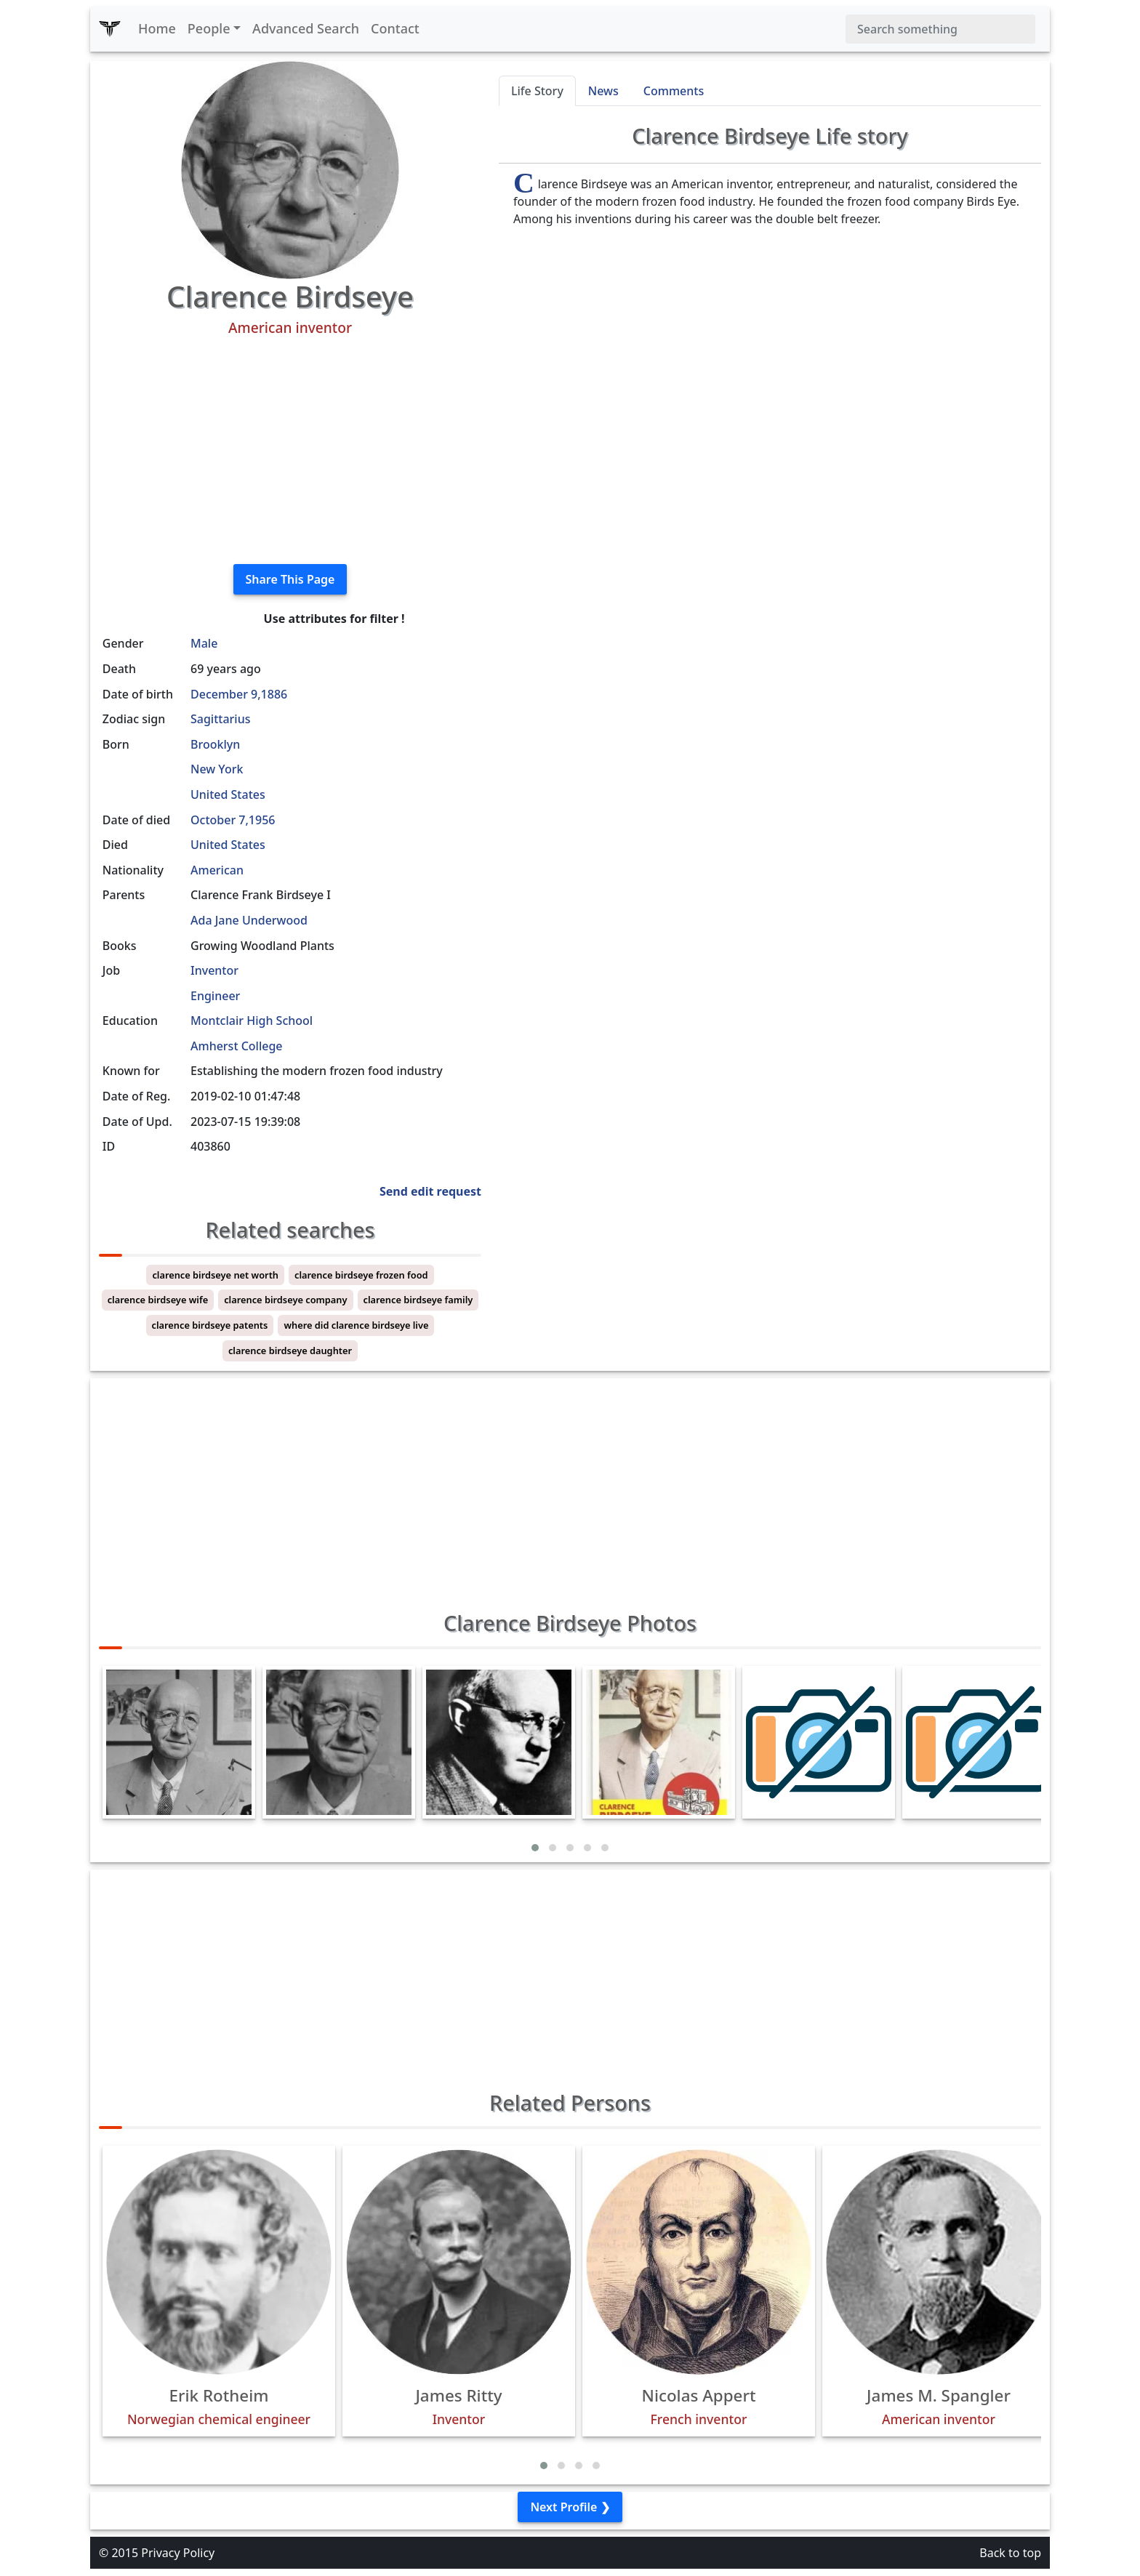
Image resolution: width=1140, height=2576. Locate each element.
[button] (535, 1847)
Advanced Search (305, 28)
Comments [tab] (673, 91)
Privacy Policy (177, 2553)
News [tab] (603, 91)
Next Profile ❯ (569, 2507)
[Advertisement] (290, 450)
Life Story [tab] (537, 91)
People (209, 28)
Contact (395, 28)
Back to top (1010, 2553)
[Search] (940, 29)
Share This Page (290, 579)
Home (157, 28)
